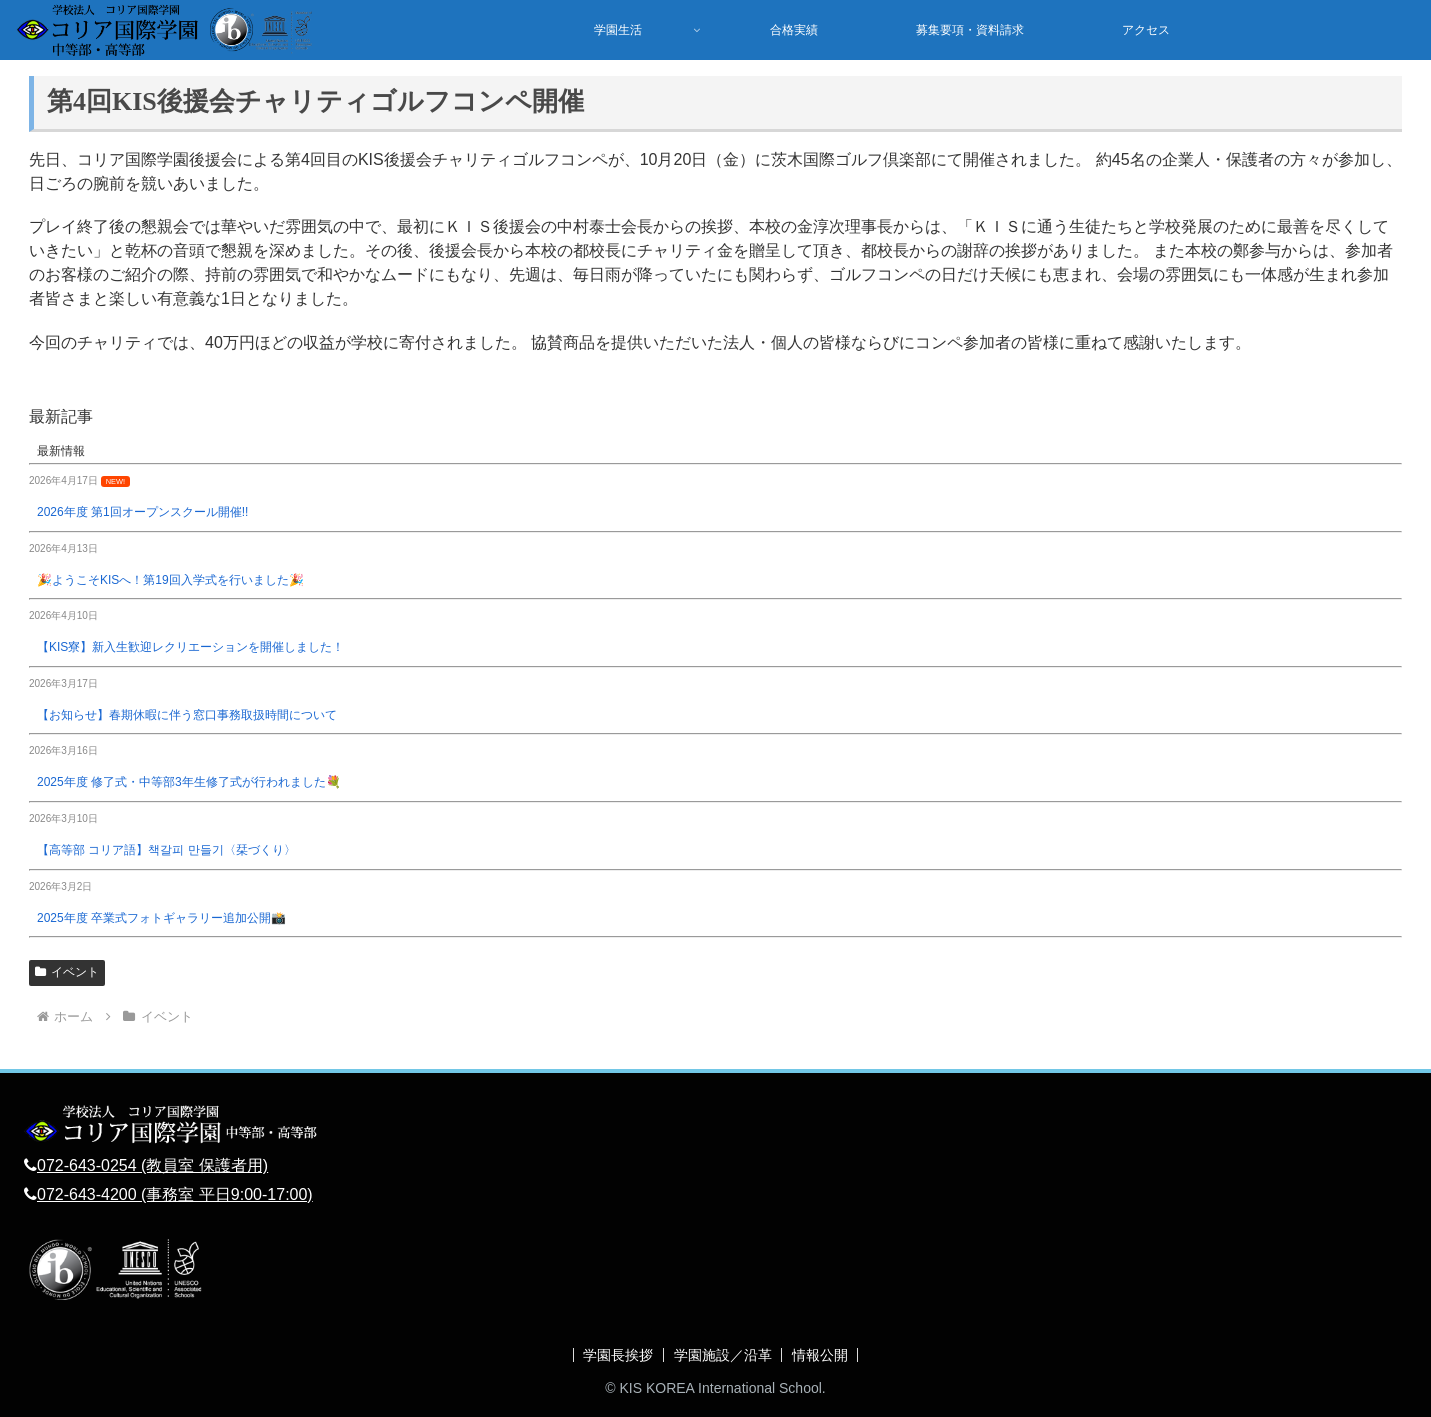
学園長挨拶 (618, 1355)
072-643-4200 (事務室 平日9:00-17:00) (175, 1194)
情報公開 (821, 1355)
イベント (67, 972)
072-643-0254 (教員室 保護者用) (152, 1165)
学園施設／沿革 (723, 1355)
